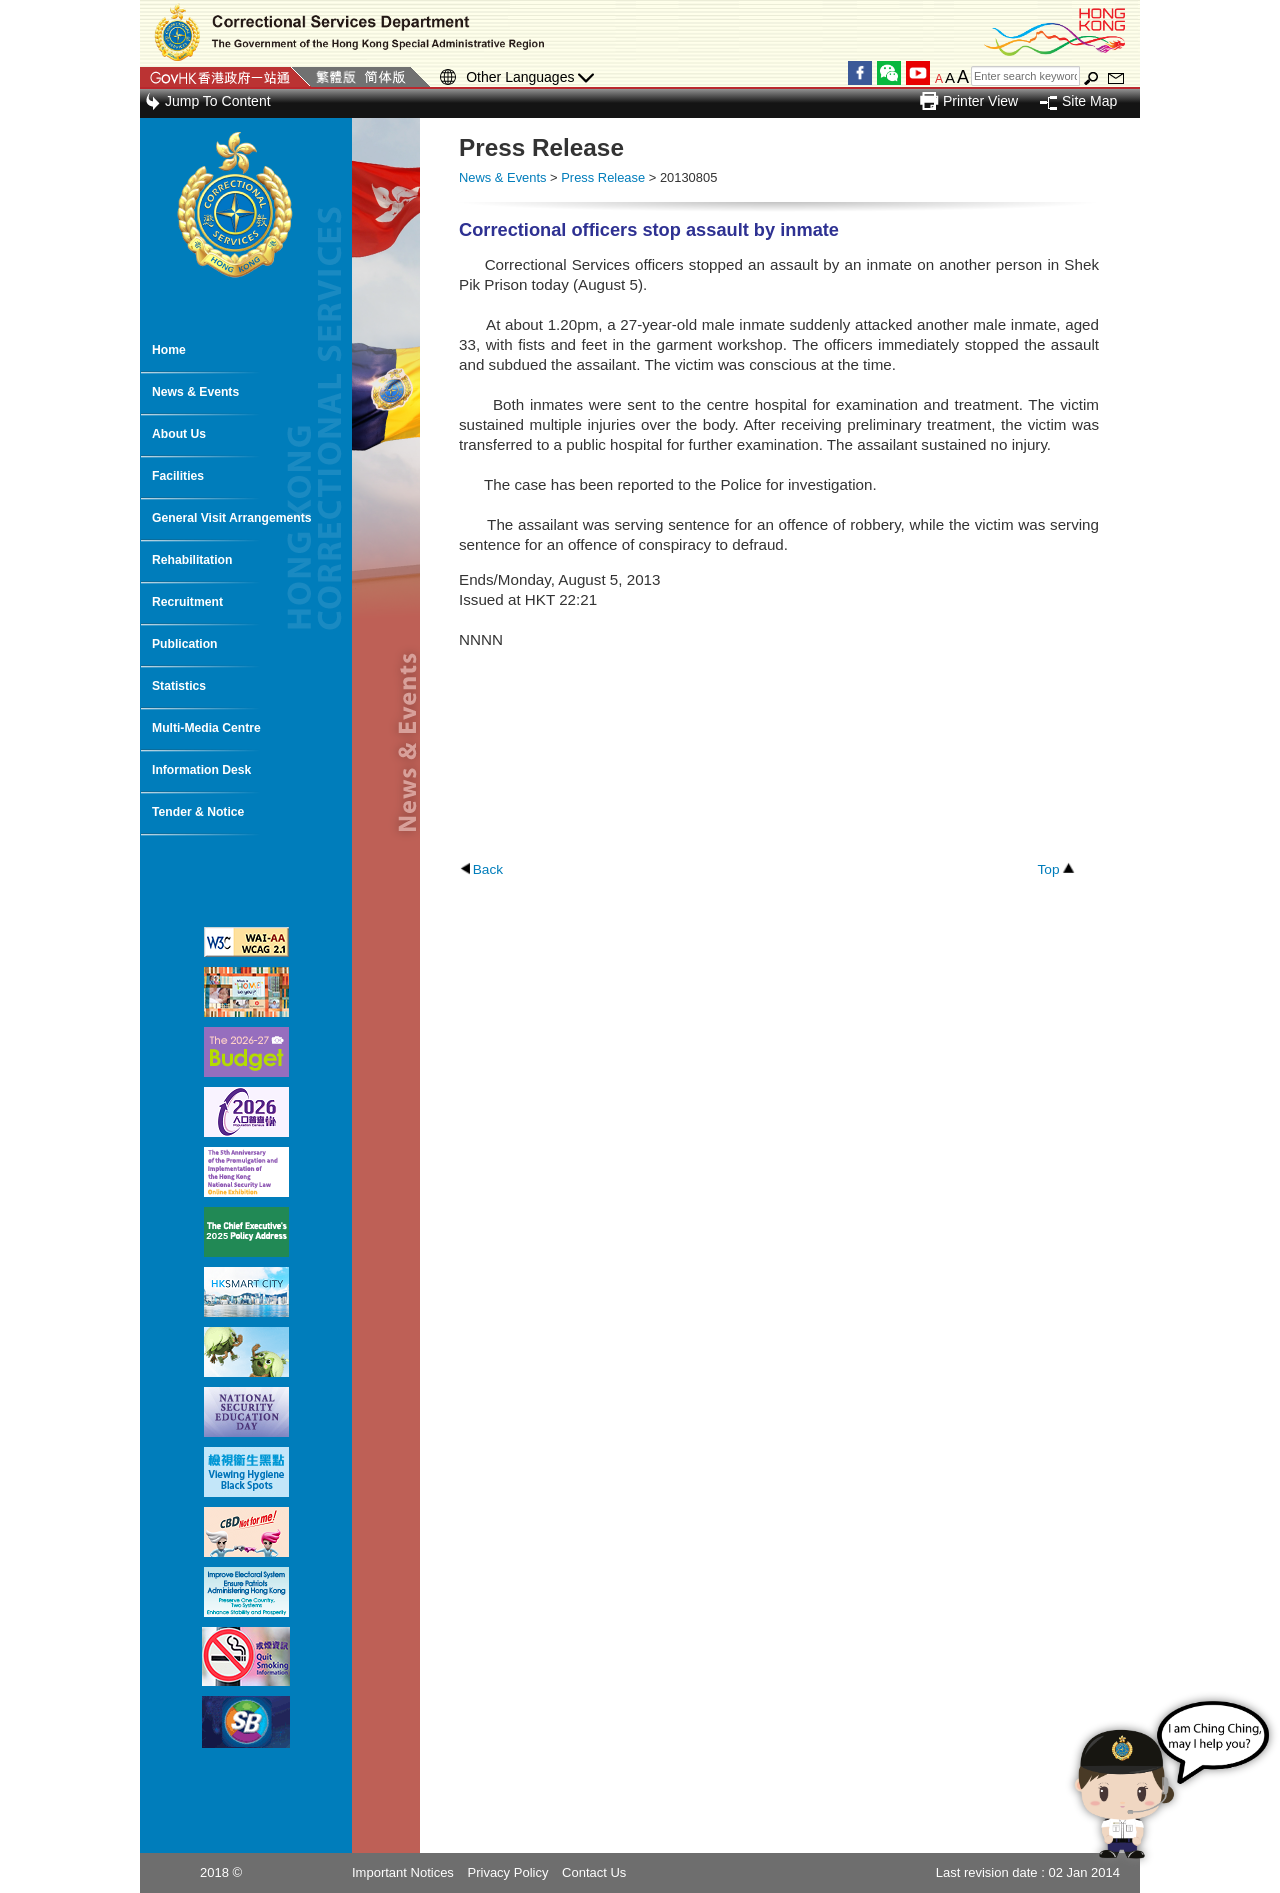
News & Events (195, 392)
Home (169, 350)
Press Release (603, 177)
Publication (185, 644)
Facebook (860, 73)
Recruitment (187, 602)
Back (488, 869)
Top (1048, 869)
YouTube (918, 73)
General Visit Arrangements (231, 518)
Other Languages (530, 77)
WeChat (889, 73)
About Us (179, 434)
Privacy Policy (508, 1872)
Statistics (179, 686)
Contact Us (594, 1872)
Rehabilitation (192, 560)
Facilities (178, 476)
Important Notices (403, 1872)
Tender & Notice (198, 812)
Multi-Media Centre (206, 728)
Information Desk (201, 770)
